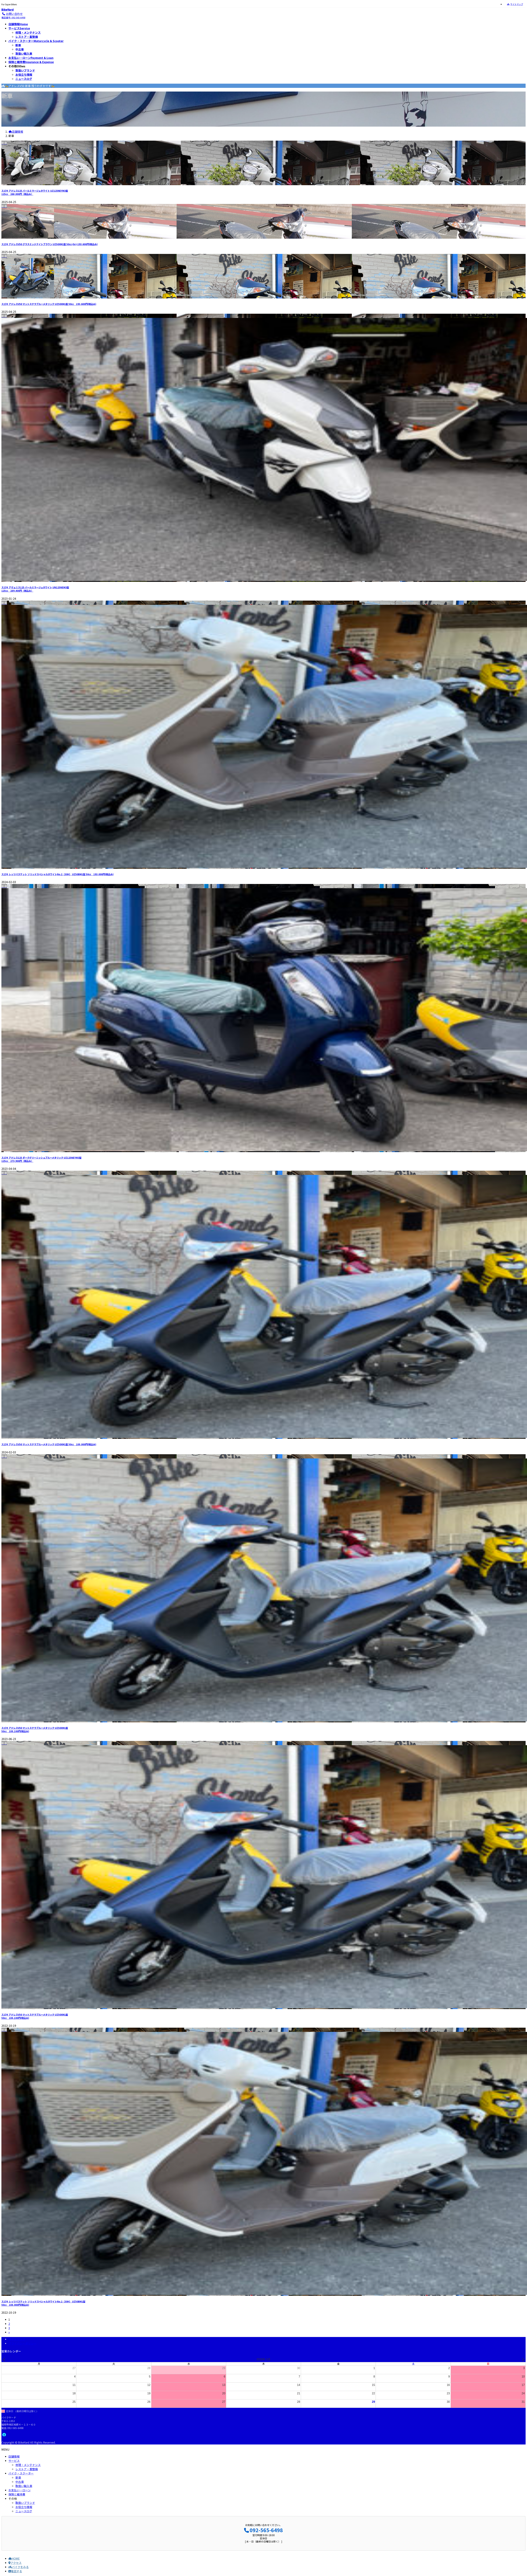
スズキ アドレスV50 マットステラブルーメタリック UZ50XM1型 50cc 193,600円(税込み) (48, 304)
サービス (14, 2461)
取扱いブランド (25, 70)
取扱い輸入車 (23, 53)
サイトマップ (515, 4)
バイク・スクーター (21, 2473)
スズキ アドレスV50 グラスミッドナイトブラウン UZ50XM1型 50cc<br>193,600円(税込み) (49, 244)
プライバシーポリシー (22, 2343)
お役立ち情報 (23, 74)
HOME (14, 2558)
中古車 (19, 49)
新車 (18, 45)
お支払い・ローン (19, 2490)
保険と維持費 (16, 2494)
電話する (15, 2571)
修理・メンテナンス (28, 32)
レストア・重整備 (26, 37)
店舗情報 (14, 2456)
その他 (12, 2498)
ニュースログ (23, 79)
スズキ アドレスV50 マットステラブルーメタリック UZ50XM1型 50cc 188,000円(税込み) (48, 1444)
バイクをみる (18, 2567)
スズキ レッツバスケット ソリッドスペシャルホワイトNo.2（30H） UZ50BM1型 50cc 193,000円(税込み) (57, 874)
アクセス (15, 2563)
